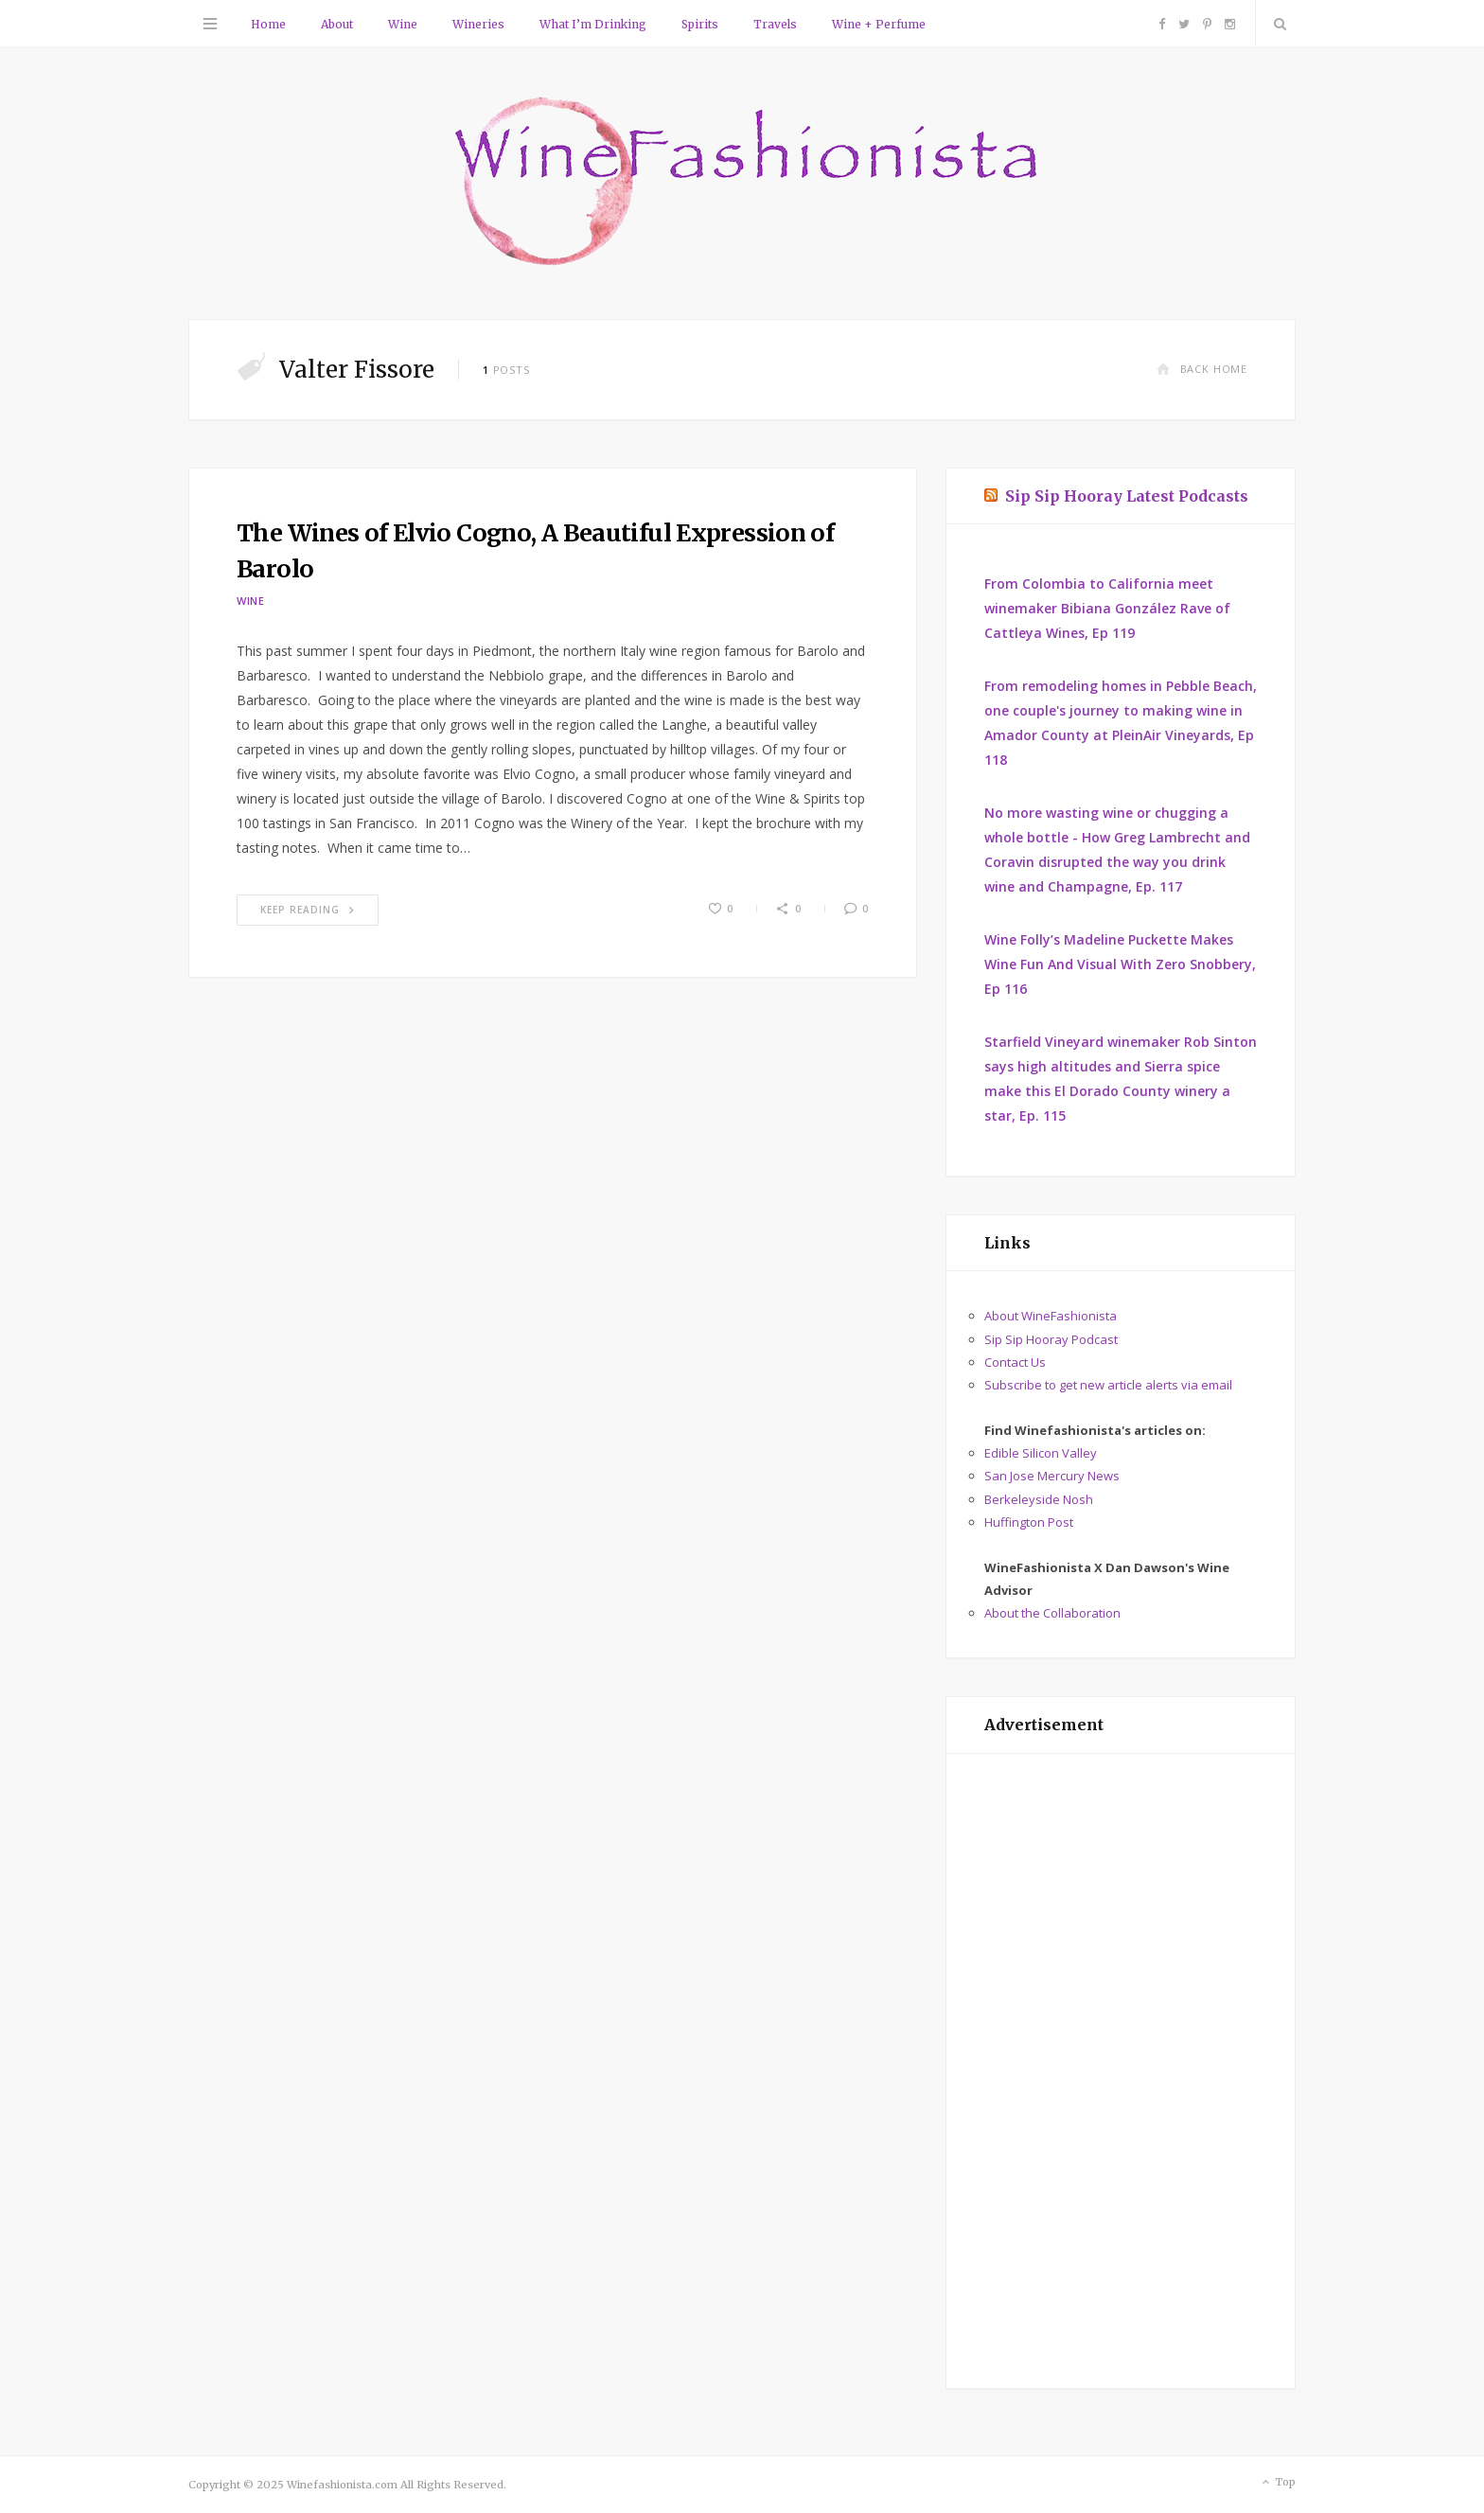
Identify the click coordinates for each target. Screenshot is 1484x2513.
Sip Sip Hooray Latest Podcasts (1126, 496)
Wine (402, 24)
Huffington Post (1028, 1522)
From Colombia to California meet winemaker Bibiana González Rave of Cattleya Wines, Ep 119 (1107, 608)
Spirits (699, 24)
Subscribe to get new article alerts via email (1108, 1384)
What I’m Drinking (592, 24)
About (337, 24)
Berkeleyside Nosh (1038, 1499)
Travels (775, 24)
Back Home (1202, 369)
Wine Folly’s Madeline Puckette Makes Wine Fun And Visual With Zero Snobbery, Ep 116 (1120, 964)
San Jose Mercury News (1052, 1475)
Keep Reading (307, 909)
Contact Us (1015, 1362)
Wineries (478, 24)
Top (1277, 2482)
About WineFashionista (1050, 1315)
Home (268, 24)
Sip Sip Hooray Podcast (1051, 1339)
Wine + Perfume (879, 24)
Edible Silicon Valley (1040, 1452)
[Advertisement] (1120, 2071)
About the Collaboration (1052, 1612)
